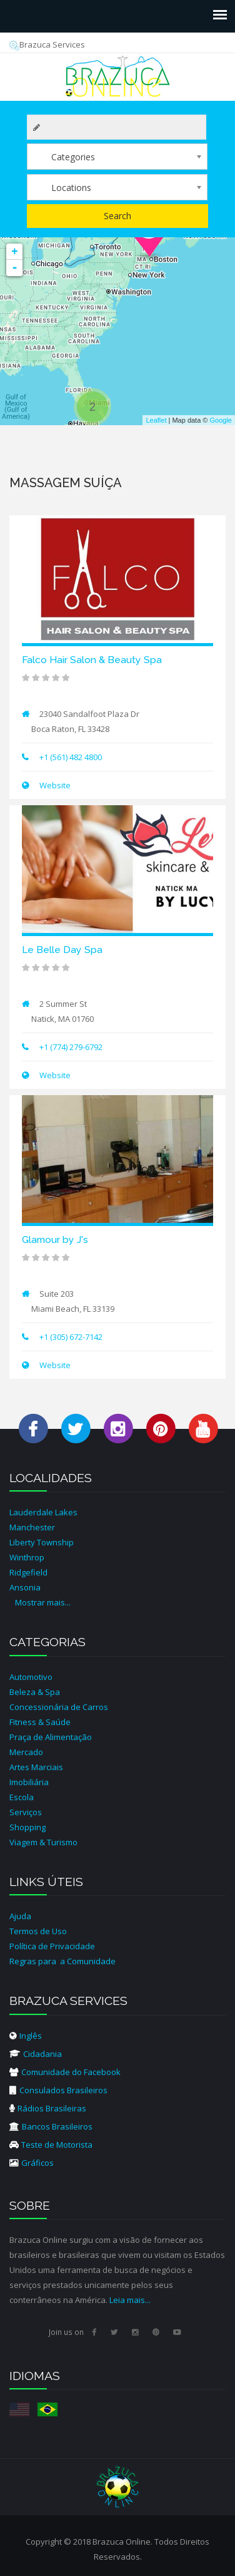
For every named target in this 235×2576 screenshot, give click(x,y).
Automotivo (30, 1676)
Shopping (27, 1827)
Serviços (25, 1812)
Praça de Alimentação (50, 1737)
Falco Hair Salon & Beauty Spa (92, 660)
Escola (21, 1797)
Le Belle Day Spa (62, 950)
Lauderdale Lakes (43, 1512)
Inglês (25, 2035)
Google (221, 420)
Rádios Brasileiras (47, 2108)
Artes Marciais (36, 1767)
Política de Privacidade (52, 1946)
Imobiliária (29, 1782)
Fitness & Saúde (40, 1722)
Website (54, 785)
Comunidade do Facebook (65, 2072)
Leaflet (156, 420)
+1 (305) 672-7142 (70, 1336)
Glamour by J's (55, 1239)
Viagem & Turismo (43, 1842)
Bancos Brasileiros (50, 2126)
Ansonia (25, 1587)
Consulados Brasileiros (58, 2090)
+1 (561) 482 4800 (70, 757)
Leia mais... (130, 2300)
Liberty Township (41, 1542)
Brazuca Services (47, 44)
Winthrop (26, 1557)
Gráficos (31, 2162)
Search (117, 216)
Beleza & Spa (34, 1692)
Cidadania (35, 2053)
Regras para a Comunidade (62, 1961)
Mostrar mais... (43, 1602)
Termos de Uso (38, 1931)
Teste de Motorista (50, 2144)
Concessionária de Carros (58, 1707)
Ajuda (20, 1916)
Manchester (32, 1527)
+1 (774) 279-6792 (70, 1047)
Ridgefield (28, 1572)
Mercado (26, 1752)
